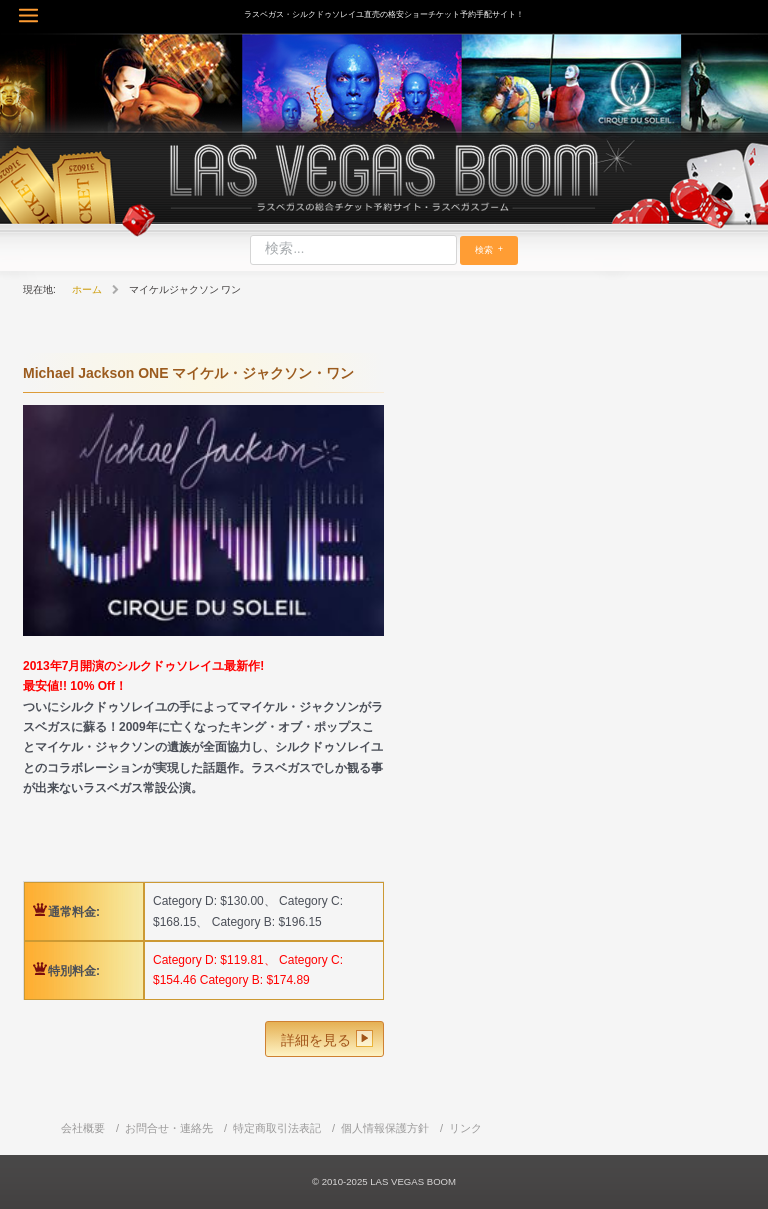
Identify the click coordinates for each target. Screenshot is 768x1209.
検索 (484, 250)
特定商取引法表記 (277, 1128)
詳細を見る (316, 1040)
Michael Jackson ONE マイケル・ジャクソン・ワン (188, 373)
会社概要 (83, 1128)
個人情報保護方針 (385, 1128)
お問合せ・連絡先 (169, 1128)
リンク (465, 1128)
